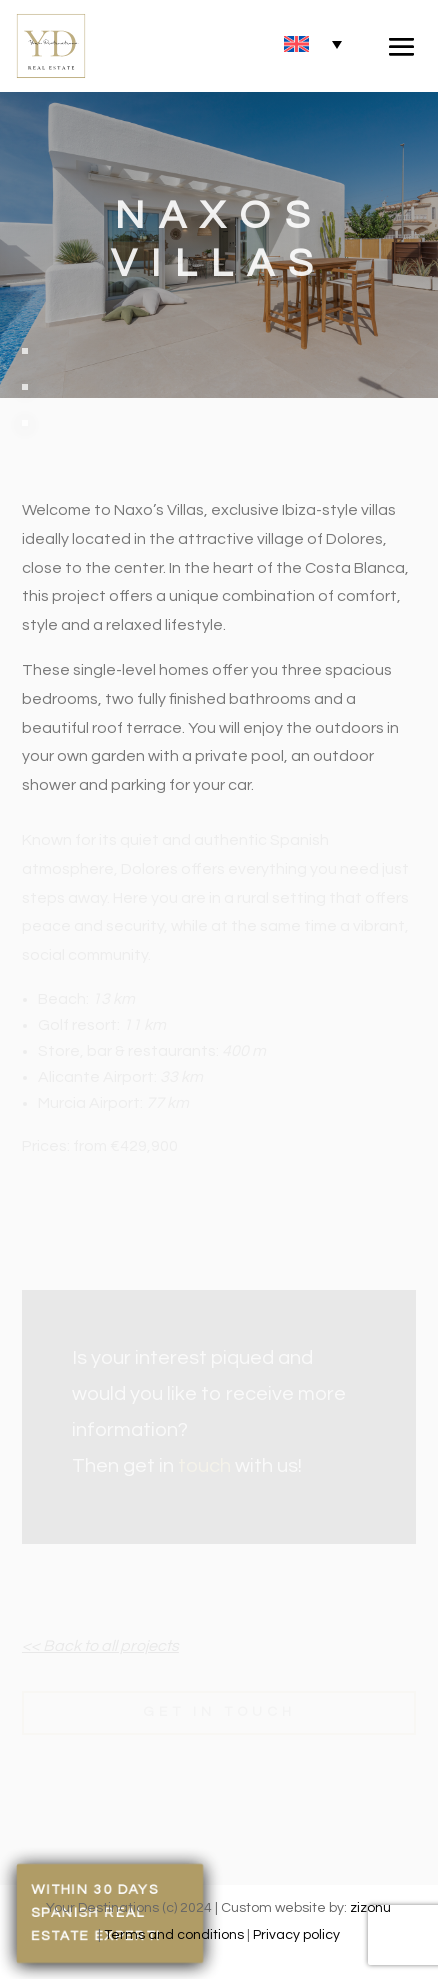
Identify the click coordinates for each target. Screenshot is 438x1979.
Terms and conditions (174, 1935)
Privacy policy (296, 1935)
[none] (313, 43)
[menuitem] (313, 43)
